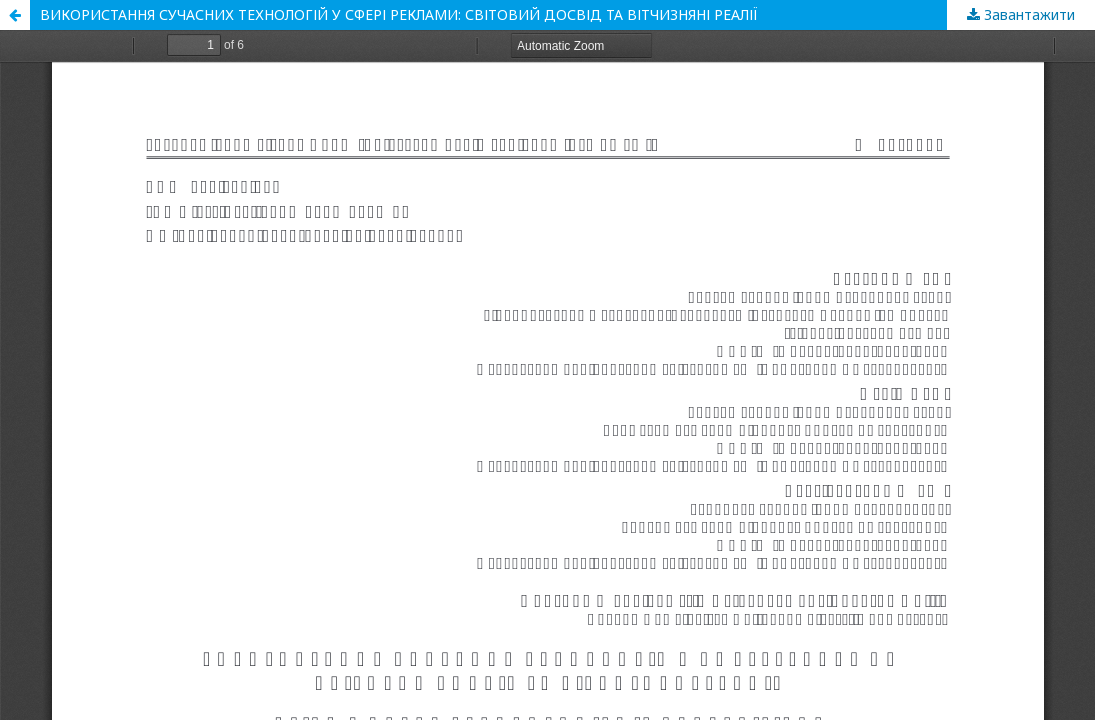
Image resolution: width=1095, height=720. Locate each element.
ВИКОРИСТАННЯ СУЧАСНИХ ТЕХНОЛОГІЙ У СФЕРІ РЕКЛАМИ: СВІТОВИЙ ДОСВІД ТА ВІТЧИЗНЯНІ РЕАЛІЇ (399, 14)
